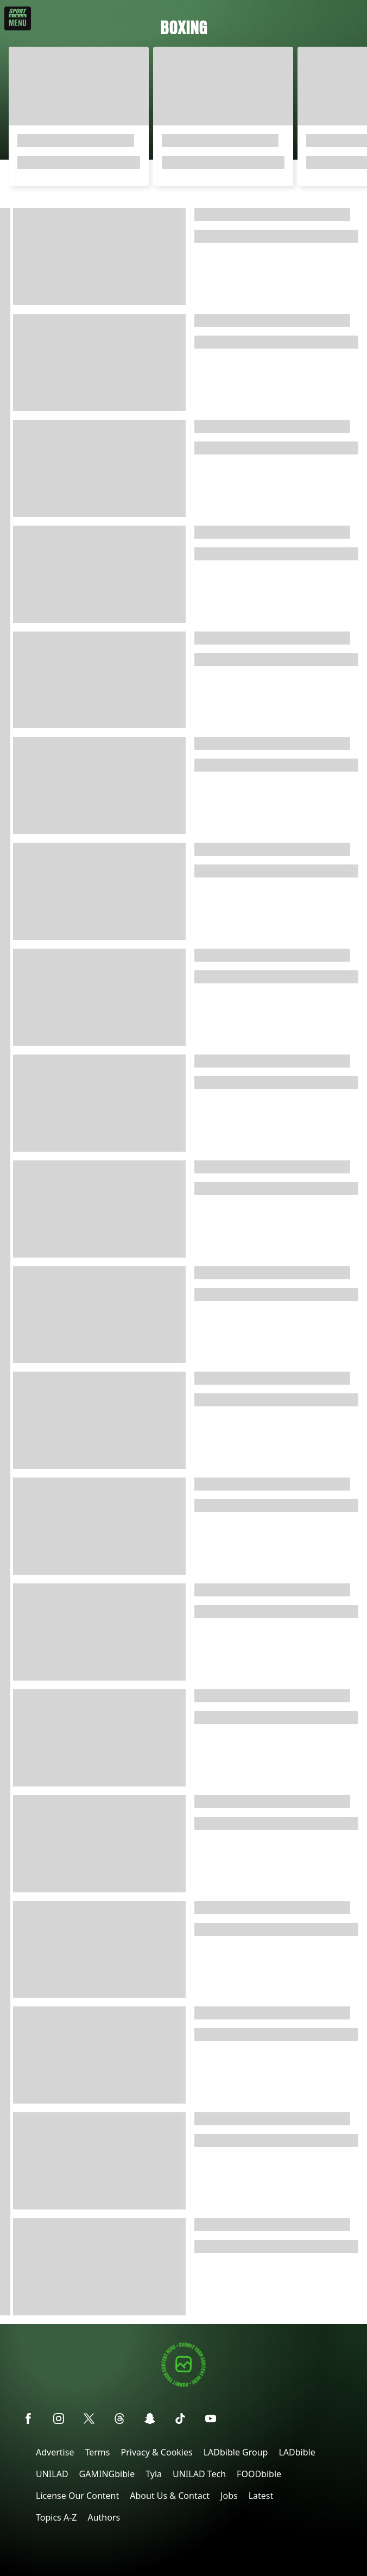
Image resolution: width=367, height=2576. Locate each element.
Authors (103, 2517)
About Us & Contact (170, 2496)
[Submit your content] (183, 2385)
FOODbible (259, 2474)
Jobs (229, 2496)
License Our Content (77, 2496)
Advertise (55, 2452)
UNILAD (52, 2474)
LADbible (297, 2452)
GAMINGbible (107, 2474)
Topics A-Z (56, 2517)
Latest (261, 2496)
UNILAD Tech (199, 2474)
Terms (97, 2452)
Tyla (153, 2474)
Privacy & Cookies (156, 2452)
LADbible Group (236, 2452)
